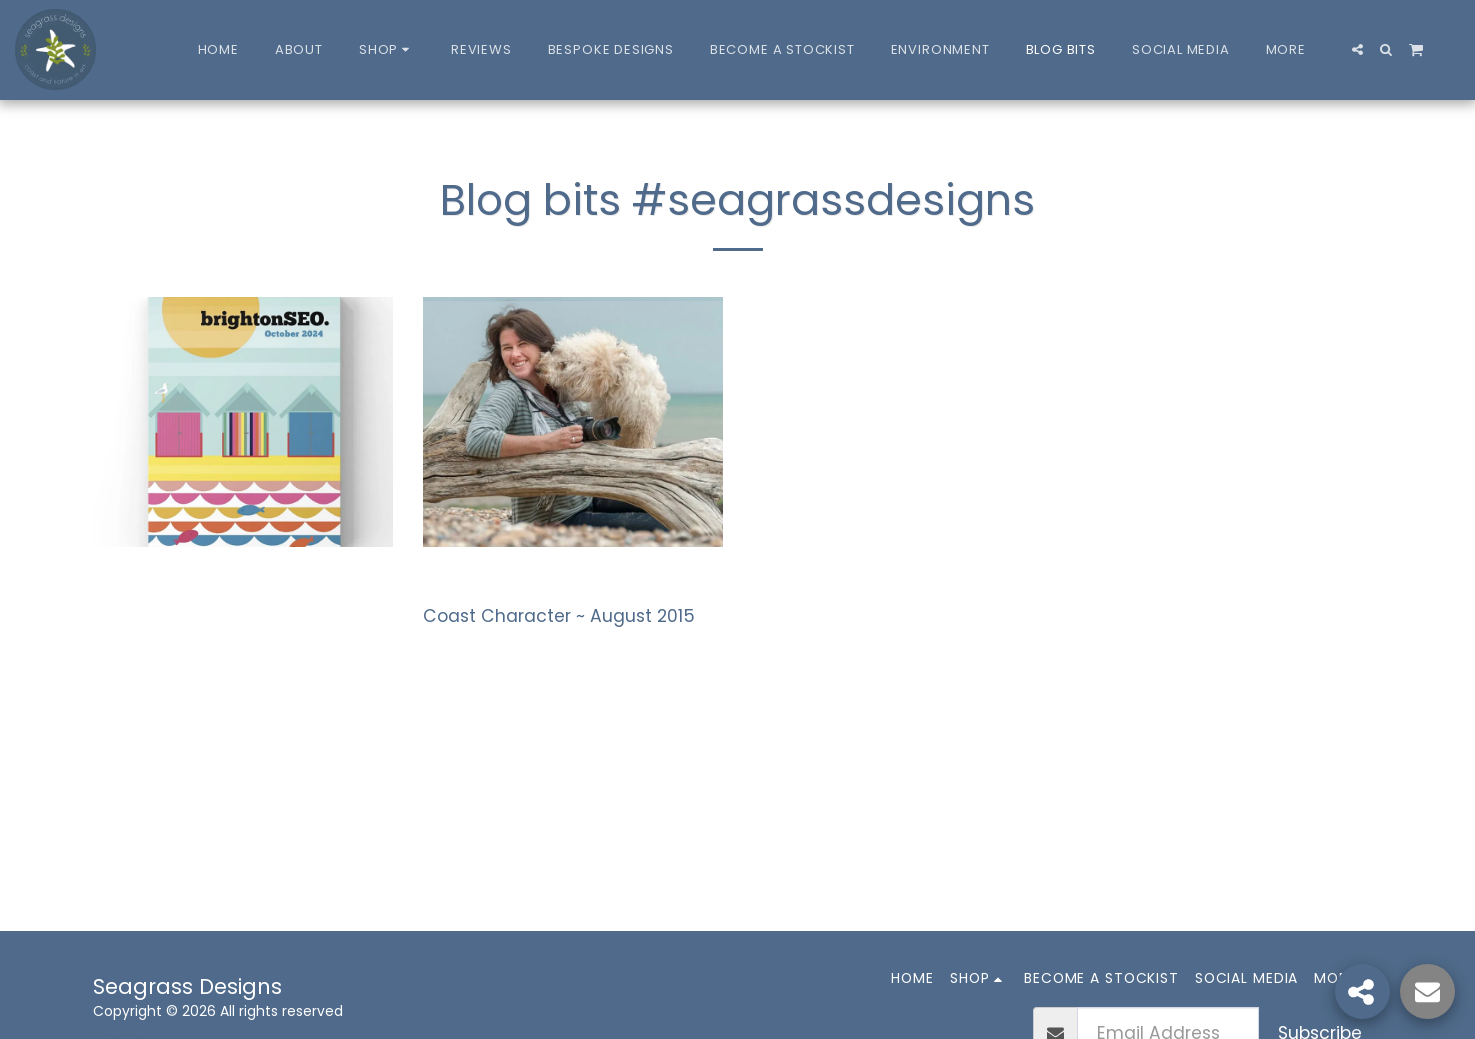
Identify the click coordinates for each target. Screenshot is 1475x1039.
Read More (147, 633)
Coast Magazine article (552, 584)
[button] (1357, 49)
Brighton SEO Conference (232, 584)
